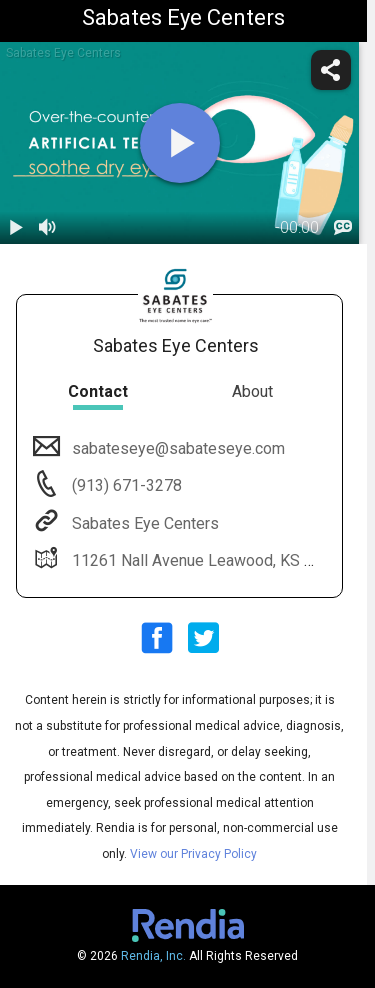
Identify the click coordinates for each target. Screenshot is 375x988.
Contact (98, 391)
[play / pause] (16, 228)
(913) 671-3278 (125, 485)
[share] (331, 70)
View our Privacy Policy (193, 854)
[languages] (343, 228)
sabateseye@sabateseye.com (176, 448)
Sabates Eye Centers (143, 523)
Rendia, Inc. (153, 956)
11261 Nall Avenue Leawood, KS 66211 (208, 560)
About (252, 391)
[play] (180, 143)
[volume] (48, 228)
